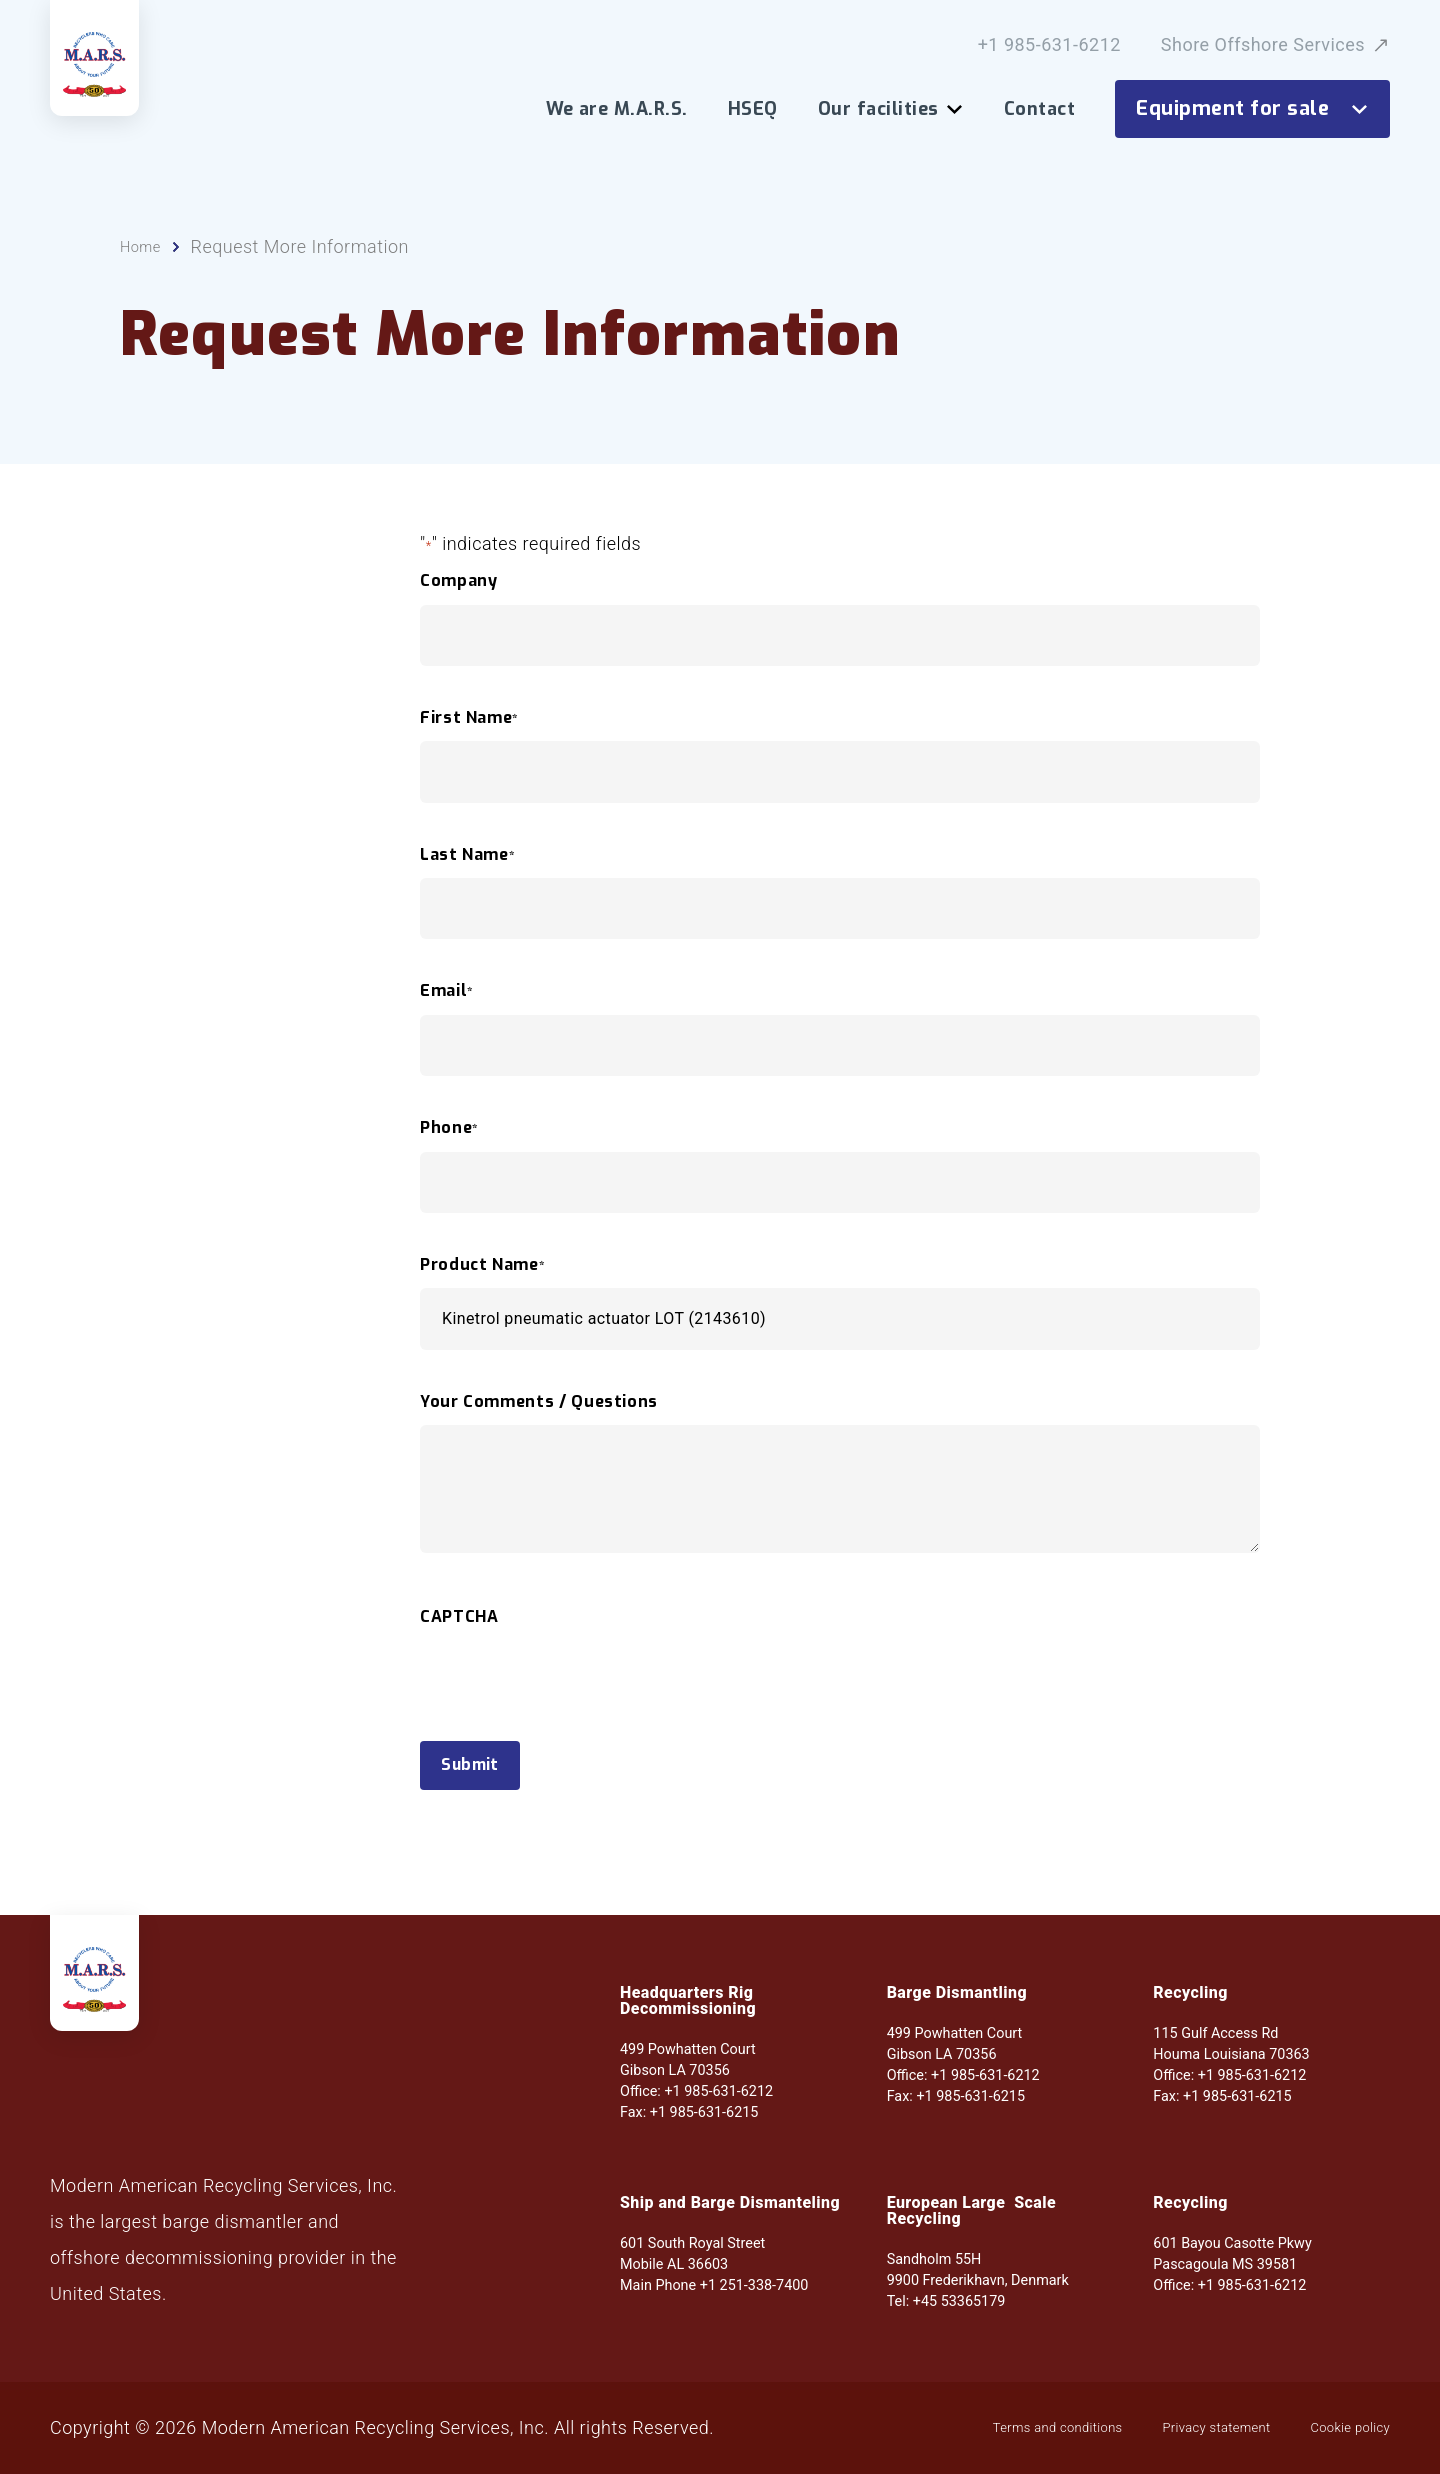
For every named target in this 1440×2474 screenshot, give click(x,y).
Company (458, 611)
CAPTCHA (459, 1647)
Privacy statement (1164, 2428)
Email (447, 1021)
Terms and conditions (958, 2428)
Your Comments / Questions (539, 1432)
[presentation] (572, 1746)
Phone (449, 1158)
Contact (1039, 109)
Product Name (482, 1295)
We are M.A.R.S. (617, 109)
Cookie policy (1334, 2428)
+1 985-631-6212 (1049, 45)
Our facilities (891, 109)
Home (145, 277)
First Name (469, 748)
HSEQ (753, 109)
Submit (485, 1799)
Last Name (467, 885)
